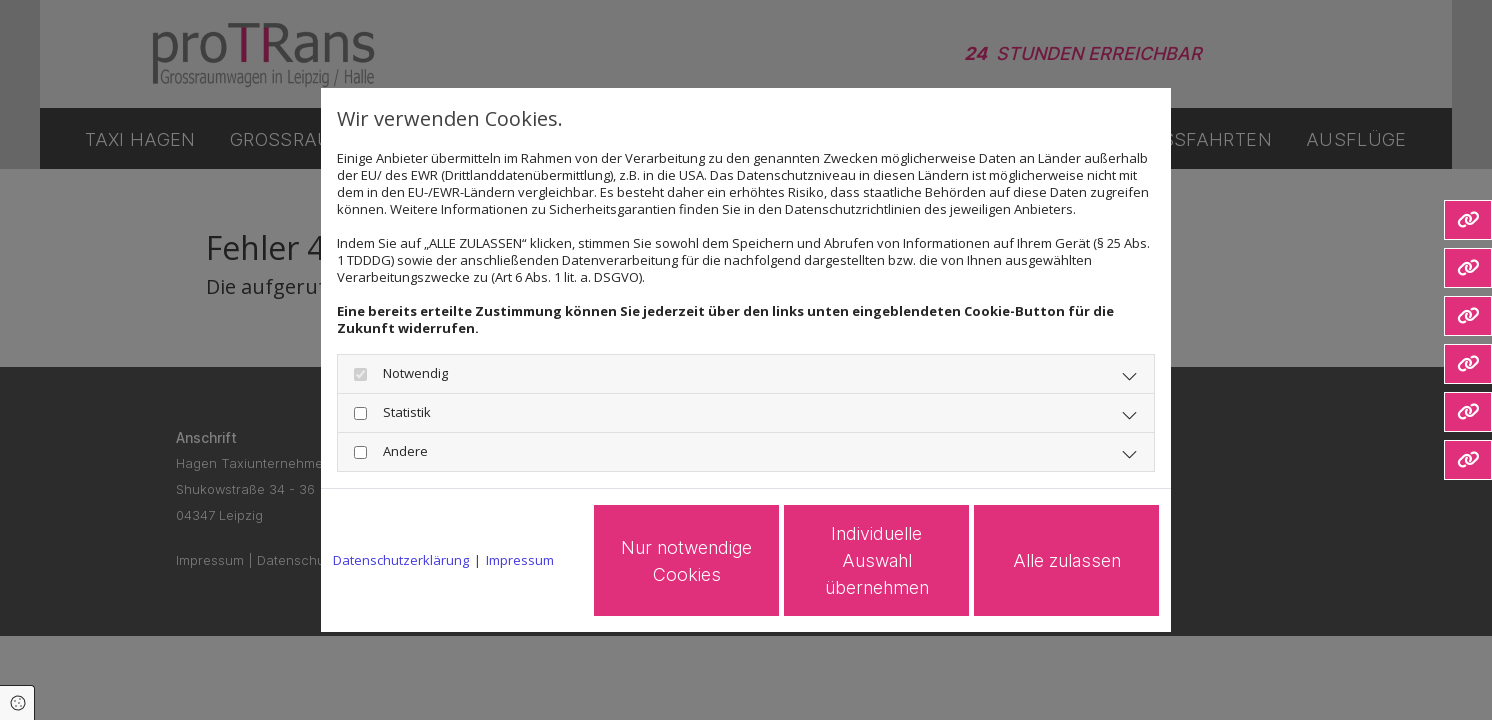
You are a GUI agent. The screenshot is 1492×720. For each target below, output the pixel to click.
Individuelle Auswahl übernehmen (877, 560)
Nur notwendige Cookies (686, 561)
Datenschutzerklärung (401, 560)
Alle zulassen (1067, 560)
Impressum (520, 560)
